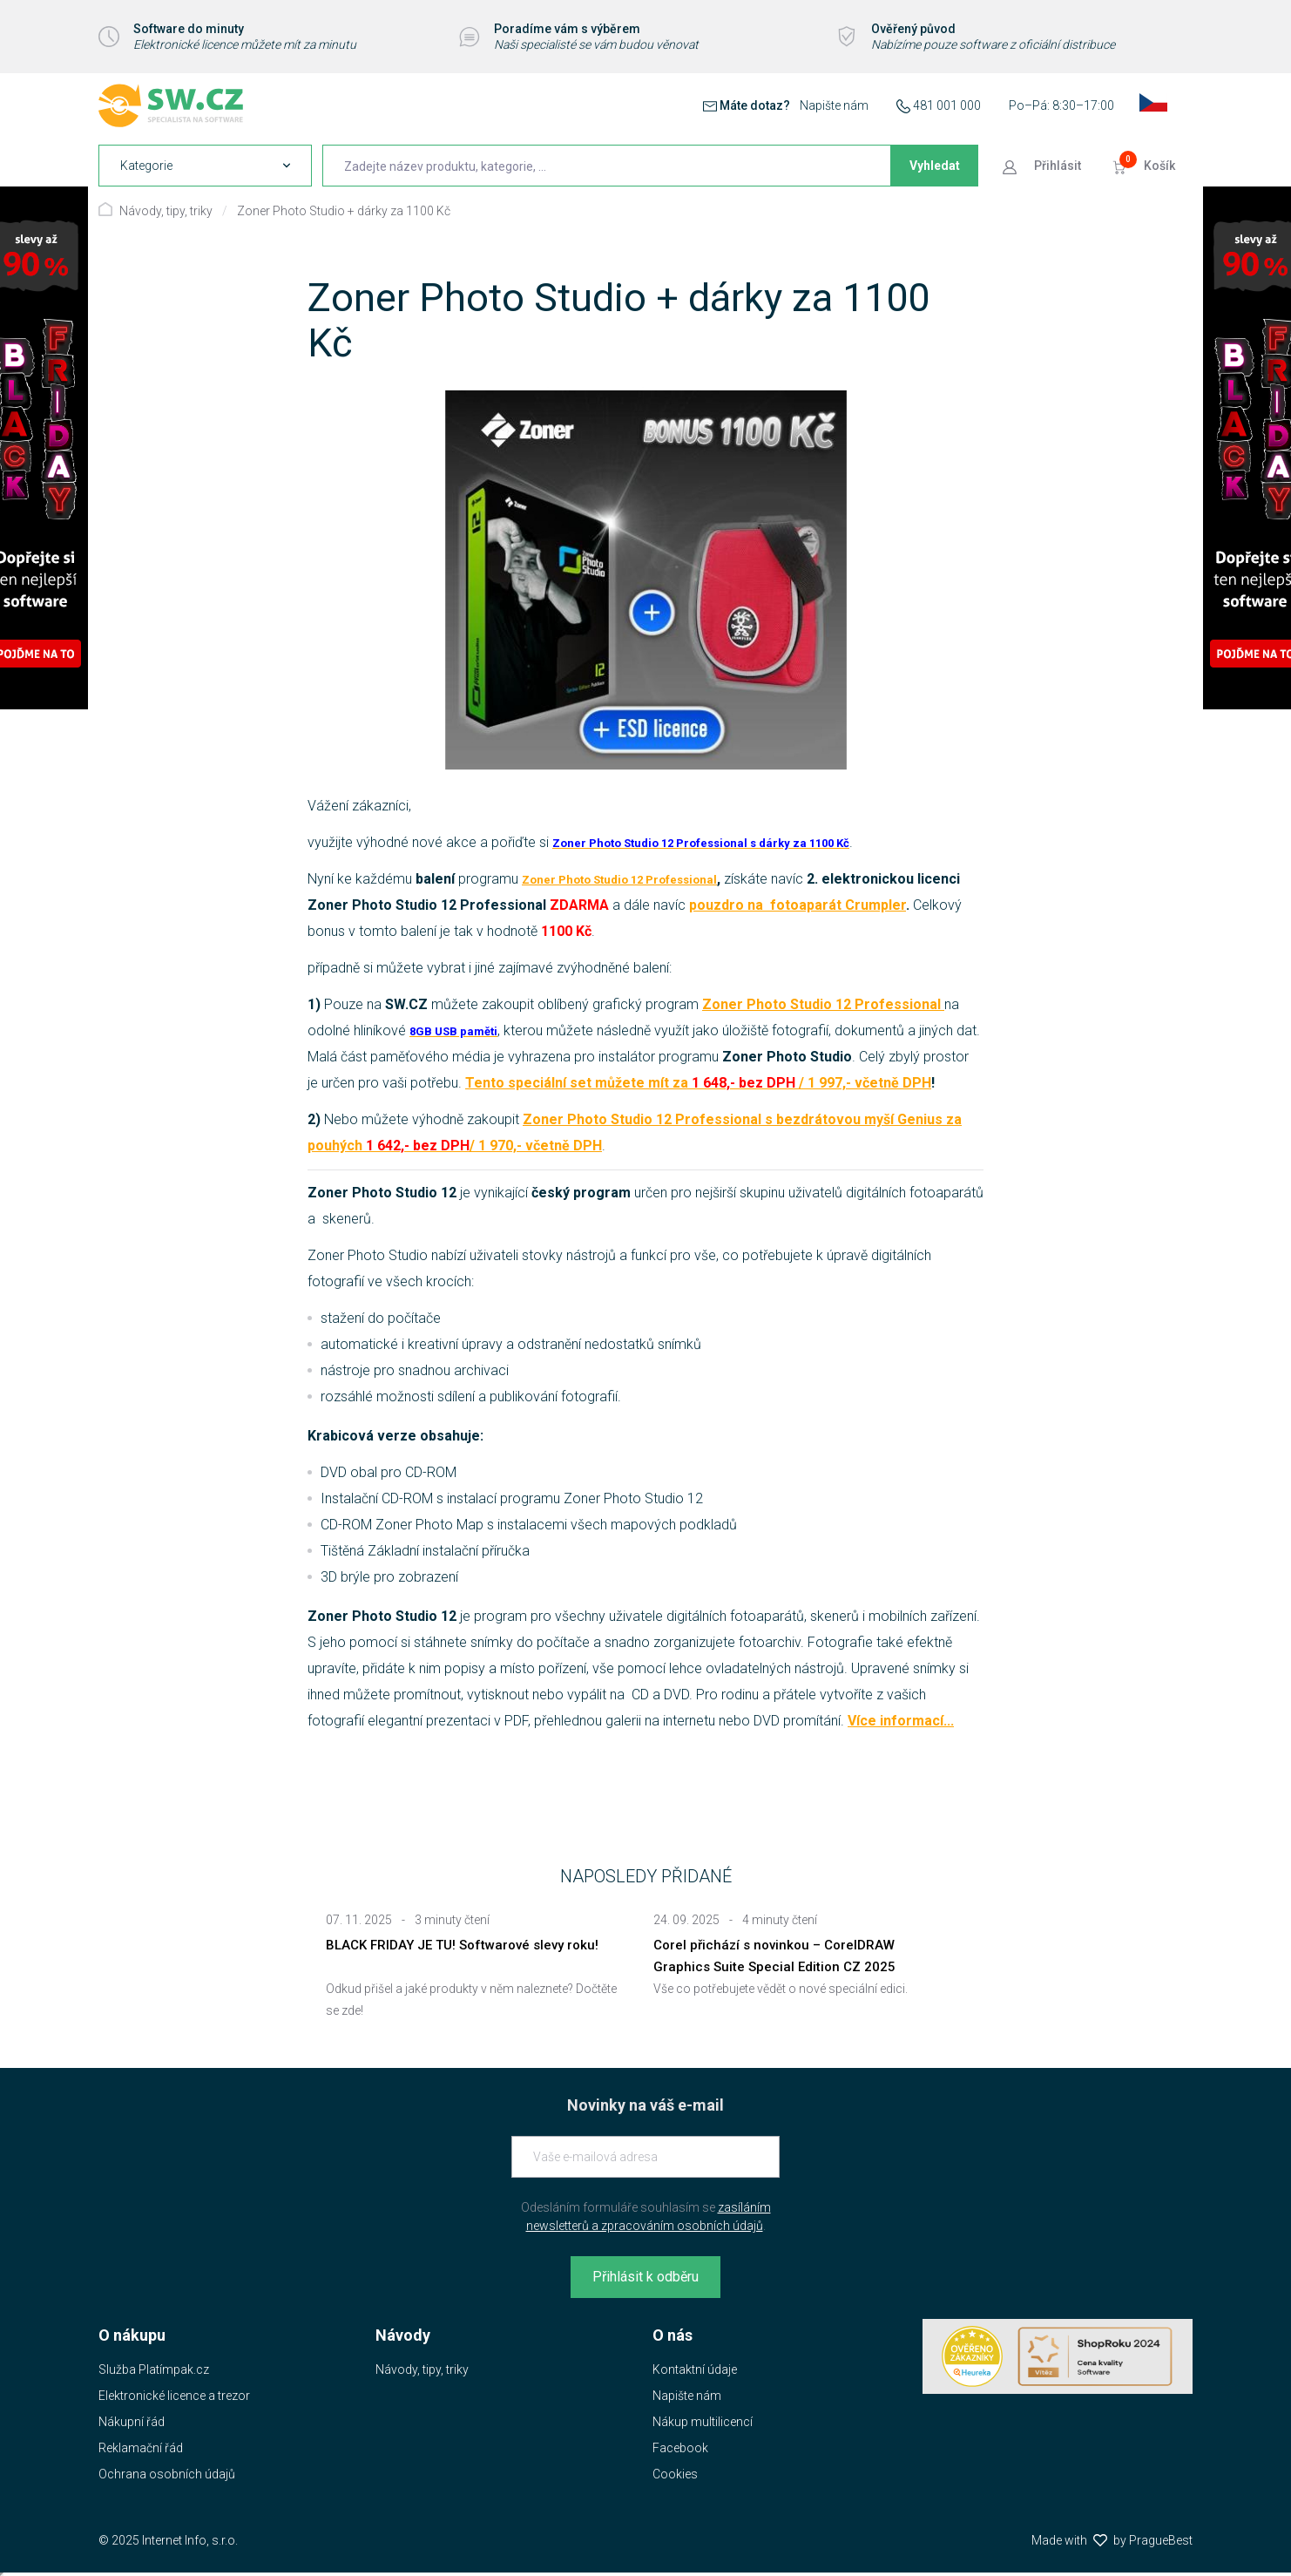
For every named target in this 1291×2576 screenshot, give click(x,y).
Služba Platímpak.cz (153, 2369)
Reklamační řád (140, 2448)
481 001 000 (947, 105)
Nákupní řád (131, 2422)
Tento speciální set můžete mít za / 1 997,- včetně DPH (698, 1082)
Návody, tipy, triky (166, 211)
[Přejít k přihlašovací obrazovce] (1043, 165)
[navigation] (205, 165)
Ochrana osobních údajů (166, 2474)
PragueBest (1161, 2540)
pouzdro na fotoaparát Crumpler (797, 905)
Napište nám (834, 105)
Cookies (675, 2474)
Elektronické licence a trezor (174, 2396)
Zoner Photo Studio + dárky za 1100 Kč (343, 211)
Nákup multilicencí (702, 2422)
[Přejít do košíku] (1145, 165)
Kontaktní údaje (694, 2369)
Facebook (680, 2448)
